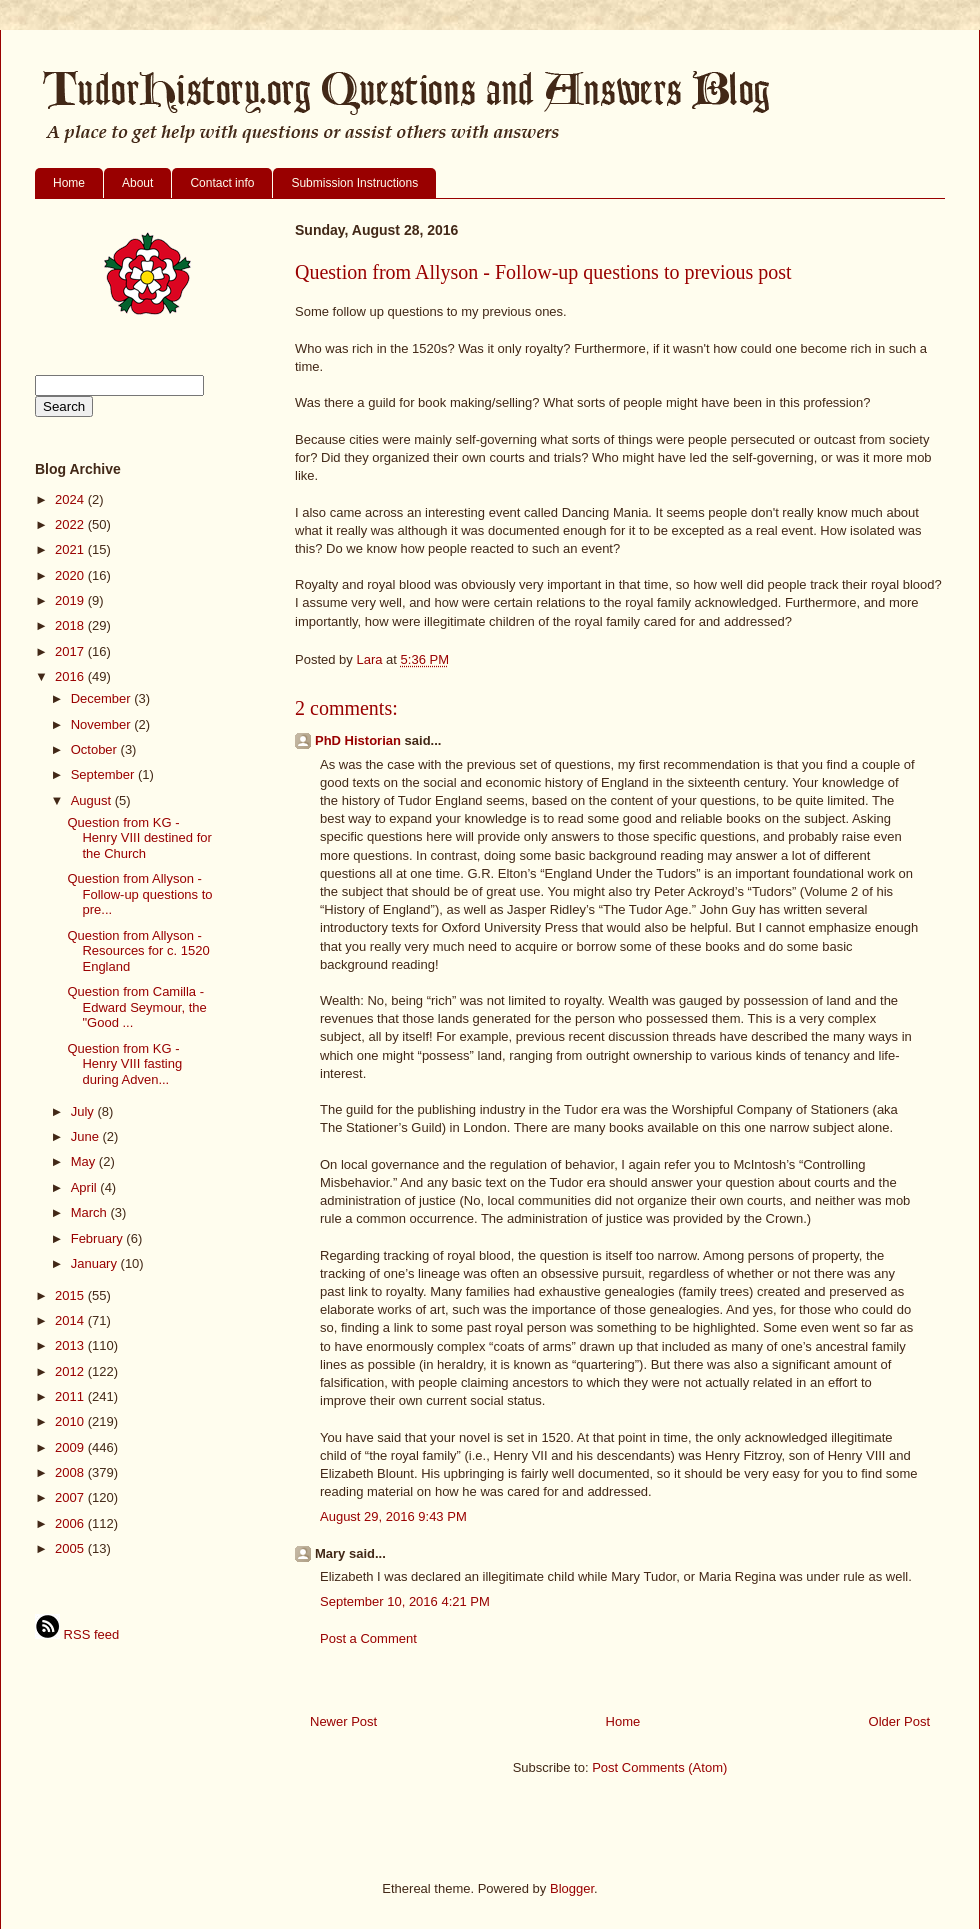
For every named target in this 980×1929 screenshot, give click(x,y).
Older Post (899, 1721)
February (99, 1238)
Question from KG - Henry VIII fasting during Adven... (124, 1064)
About (137, 183)
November (103, 724)
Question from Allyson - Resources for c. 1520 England (138, 951)
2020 (71, 575)
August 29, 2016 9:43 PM (393, 1516)
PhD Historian (358, 740)
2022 (71, 524)
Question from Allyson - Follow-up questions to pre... (139, 894)
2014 (71, 1320)
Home (69, 183)
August (93, 800)
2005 (71, 1548)
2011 (71, 1396)
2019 (71, 600)
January (96, 1263)
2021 (71, 549)
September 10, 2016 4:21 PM (405, 1601)
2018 (71, 625)
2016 (71, 676)
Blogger (572, 1888)
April (86, 1187)
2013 (71, 1345)
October (96, 749)
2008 (71, 1472)
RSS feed (77, 1634)
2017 (71, 651)
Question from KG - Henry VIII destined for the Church (139, 838)
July (84, 1111)
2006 (71, 1523)
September (104, 774)
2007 (71, 1497)
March (91, 1212)
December (103, 698)
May (85, 1161)
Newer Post (343, 1721)
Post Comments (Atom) (659, 1767)
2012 (71, 1371)
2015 (71, 1295)
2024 (71, 499)
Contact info (222, 183)
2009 (71, 1447)
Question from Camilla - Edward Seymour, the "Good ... (136, 1007)
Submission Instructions (354, 183)
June (87, 1136)
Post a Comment (368, 1638)
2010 (71, 1421)
